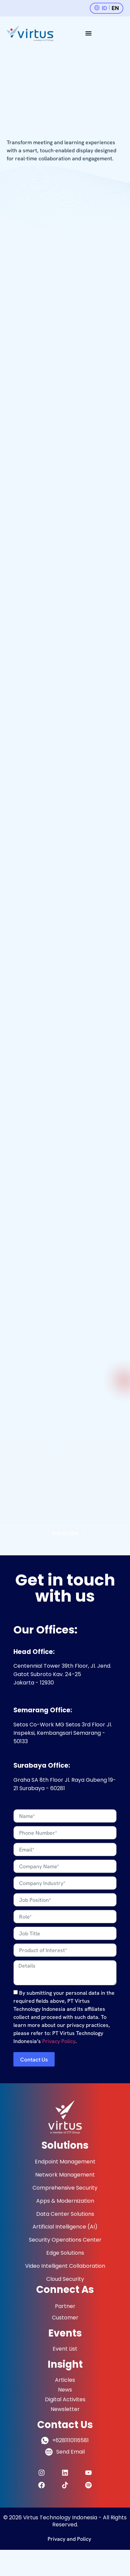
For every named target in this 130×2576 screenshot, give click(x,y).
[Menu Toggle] (88, 33)
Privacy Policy (58, 2041)
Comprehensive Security (64, 2188)
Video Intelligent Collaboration (65, 2266)
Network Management (65, 2175)
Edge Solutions (65, 2253)
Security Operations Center (65, 2240)
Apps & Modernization (65, 2201)
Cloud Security (65, 2279)
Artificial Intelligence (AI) (64, 2227)
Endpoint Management (65, 2161)
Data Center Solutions (65, 2214)
